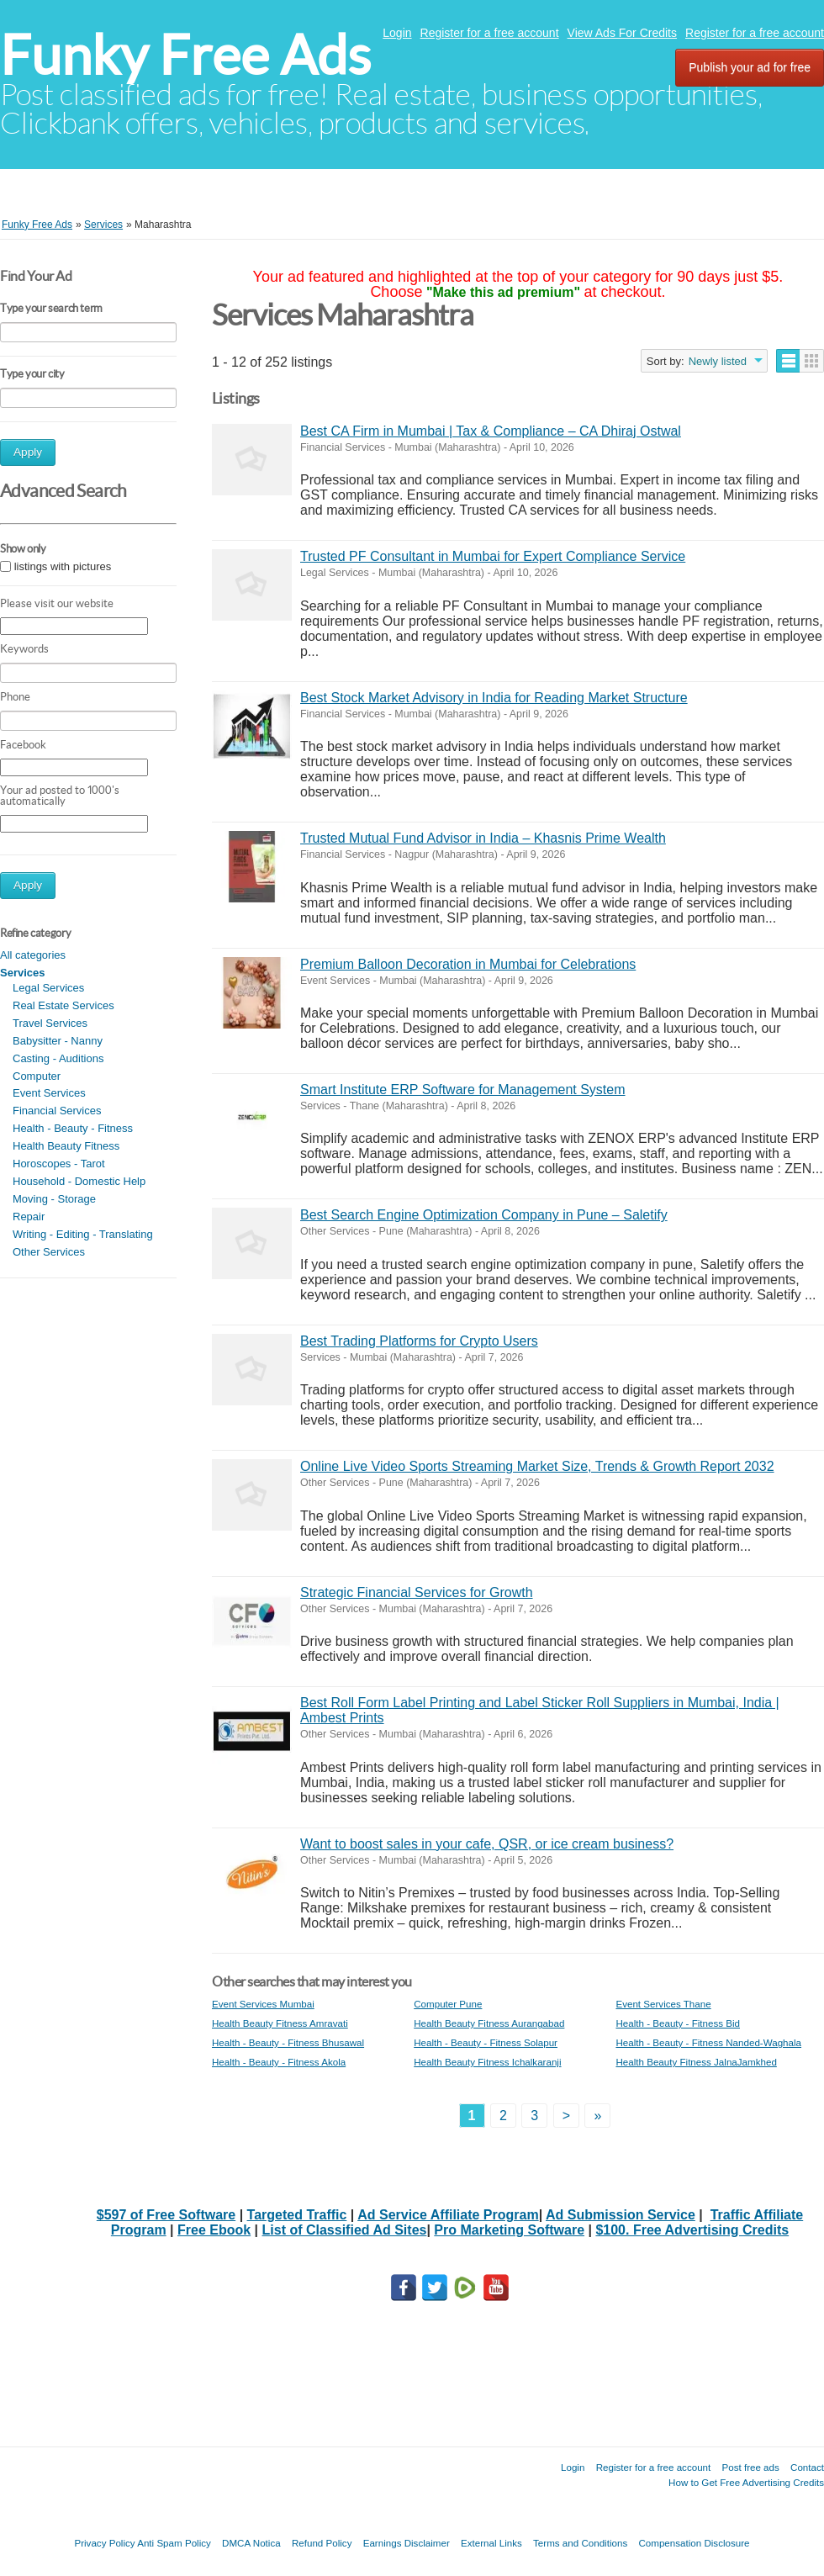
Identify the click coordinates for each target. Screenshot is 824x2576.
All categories (33, 955)
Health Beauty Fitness (66, 1146)
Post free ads (750, 2467)
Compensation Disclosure (693, 2542)
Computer (37, 1076)
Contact (807, 2467)
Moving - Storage (54, 1199)
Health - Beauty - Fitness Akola (279, 2061)
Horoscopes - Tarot (59, 1163)
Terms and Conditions (580, 2542)
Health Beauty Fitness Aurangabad (489, 2023)
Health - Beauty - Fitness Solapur (485, 2042)
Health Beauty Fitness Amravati (280, 2023)
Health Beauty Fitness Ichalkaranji (487, 2061)
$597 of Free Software (166, 2215)
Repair (29, 1216)
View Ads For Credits (622, 33)
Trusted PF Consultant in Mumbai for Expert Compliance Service (492, 556)
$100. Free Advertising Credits (692, 2230)
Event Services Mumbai (263, 2003)
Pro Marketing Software (509, 2230)
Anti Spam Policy (174, 2542)
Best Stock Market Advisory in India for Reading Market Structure (494, 697)
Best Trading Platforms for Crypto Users (419, 1341)
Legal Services (48, 987)
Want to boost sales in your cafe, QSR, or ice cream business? (486, 1844)
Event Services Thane (662, 2003)
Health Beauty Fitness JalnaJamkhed (695, 2061)
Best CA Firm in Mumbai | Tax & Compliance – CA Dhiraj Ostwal (490, 431)
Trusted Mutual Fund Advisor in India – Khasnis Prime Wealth (483, 838)
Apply (27, 452)
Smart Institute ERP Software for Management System (463, 1089)
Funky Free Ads (185, 55)
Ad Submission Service (620, 2215)
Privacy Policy (104, 2542)
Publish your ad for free (750, 67)
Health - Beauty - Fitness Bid (677, 2023)
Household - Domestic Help (79, 1181)
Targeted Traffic (297, 2215)
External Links (491, 2542)
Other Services (49, 1252)
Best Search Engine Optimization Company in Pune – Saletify (484, 1215)
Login (397, 33)
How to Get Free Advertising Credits (746, 2482)
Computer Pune (448, 2003)
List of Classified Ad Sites (344, 2230)
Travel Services (50, 1023)
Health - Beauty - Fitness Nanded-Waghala (708, 2042)
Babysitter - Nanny (58, 1040)
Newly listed (718, 361)
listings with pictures (63, 566)
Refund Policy (322, 2542)
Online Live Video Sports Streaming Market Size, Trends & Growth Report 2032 (537, 1466)
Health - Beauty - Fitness (73, 1128)
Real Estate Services (63, 1005)
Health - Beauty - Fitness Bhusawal (288, 2042)
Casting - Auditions (58, 1058)
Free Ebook (214, 2230)
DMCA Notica (251, 2542)
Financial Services (57, 1110)
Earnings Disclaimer (406, 2542)
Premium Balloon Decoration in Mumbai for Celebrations (468, 964)
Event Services (49, 1093)
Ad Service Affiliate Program (447, 2215)
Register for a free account (489, 33)
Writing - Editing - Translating (83, 1234)
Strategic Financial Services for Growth (416, 1592)
